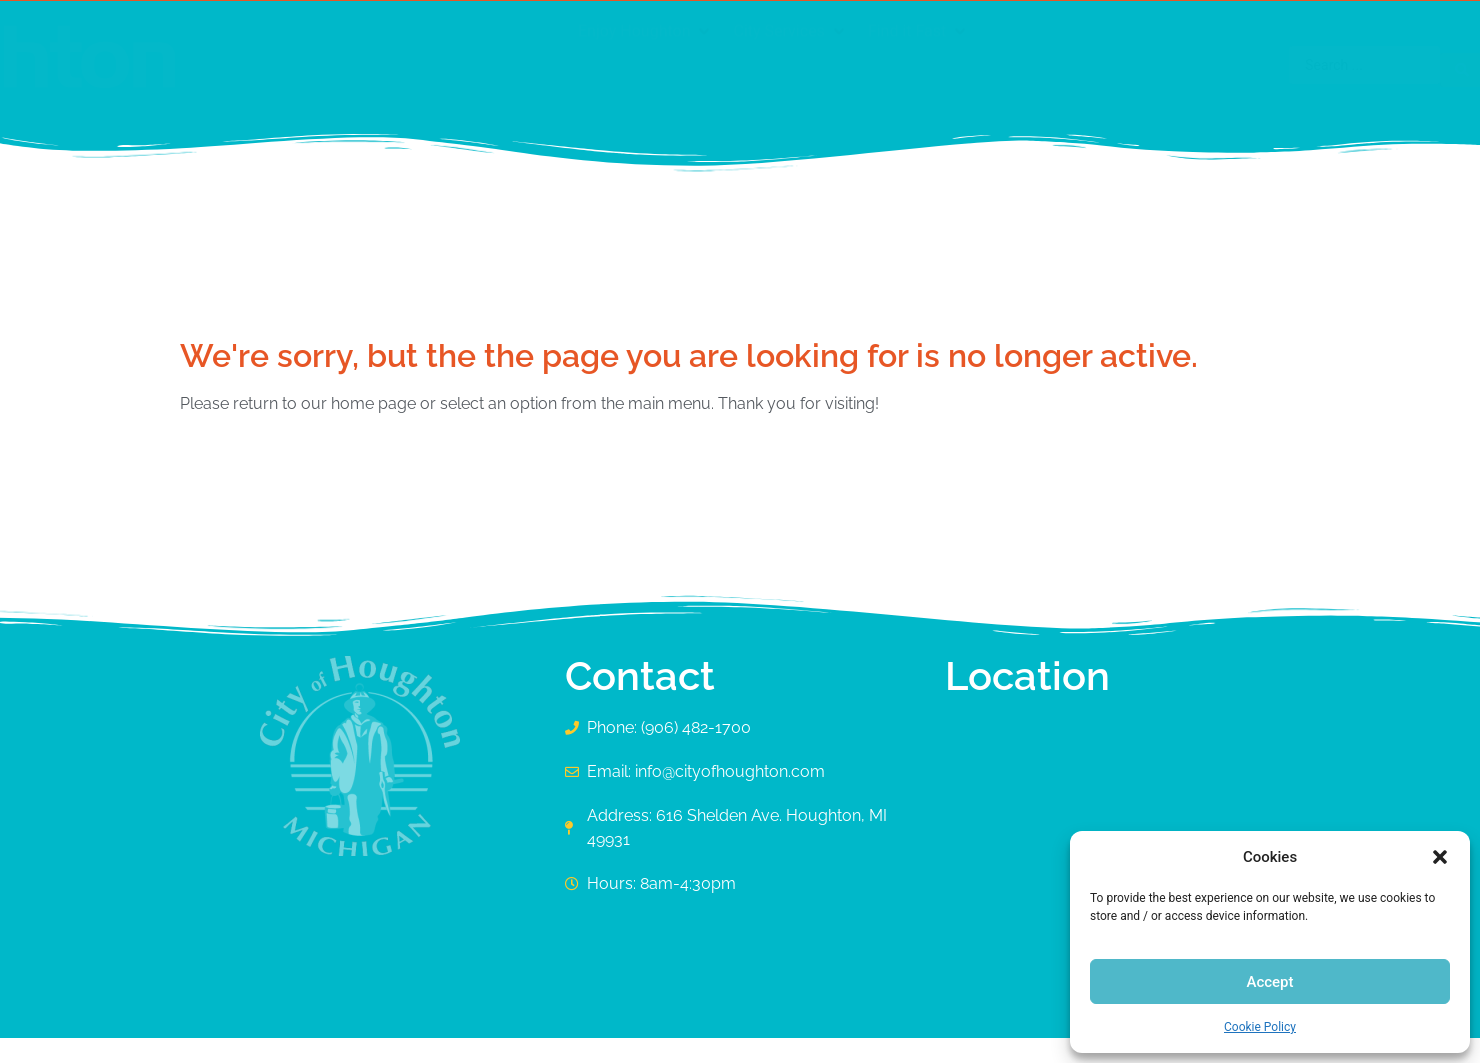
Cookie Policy (1260, 1027)
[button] (1440, 857)
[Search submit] (1270, 65)
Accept (1269, 982)
